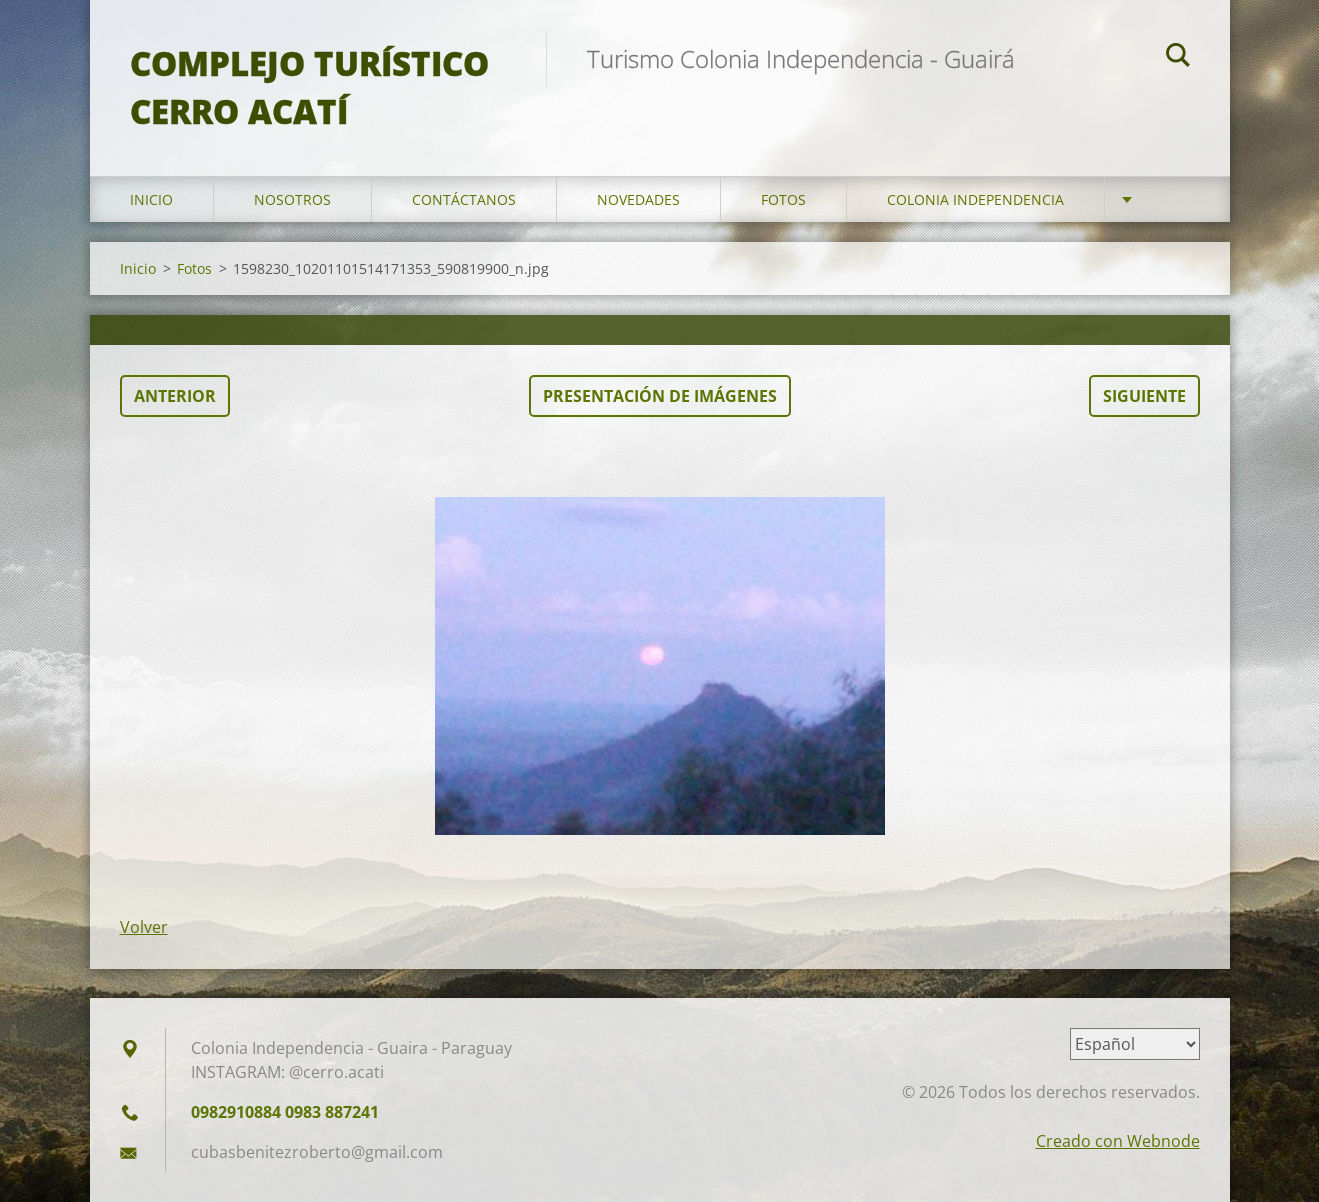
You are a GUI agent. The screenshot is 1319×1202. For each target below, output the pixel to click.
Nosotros (292, 199)
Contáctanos (464, 199)
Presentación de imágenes (660, 396)
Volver (144, 927)
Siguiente (1144, 396)
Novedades (638, 199)
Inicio (151, 199)
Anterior (175, 396)
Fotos (783, 199)
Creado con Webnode (1118, 1141)
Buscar (1178, 58)
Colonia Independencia (975, 199)
